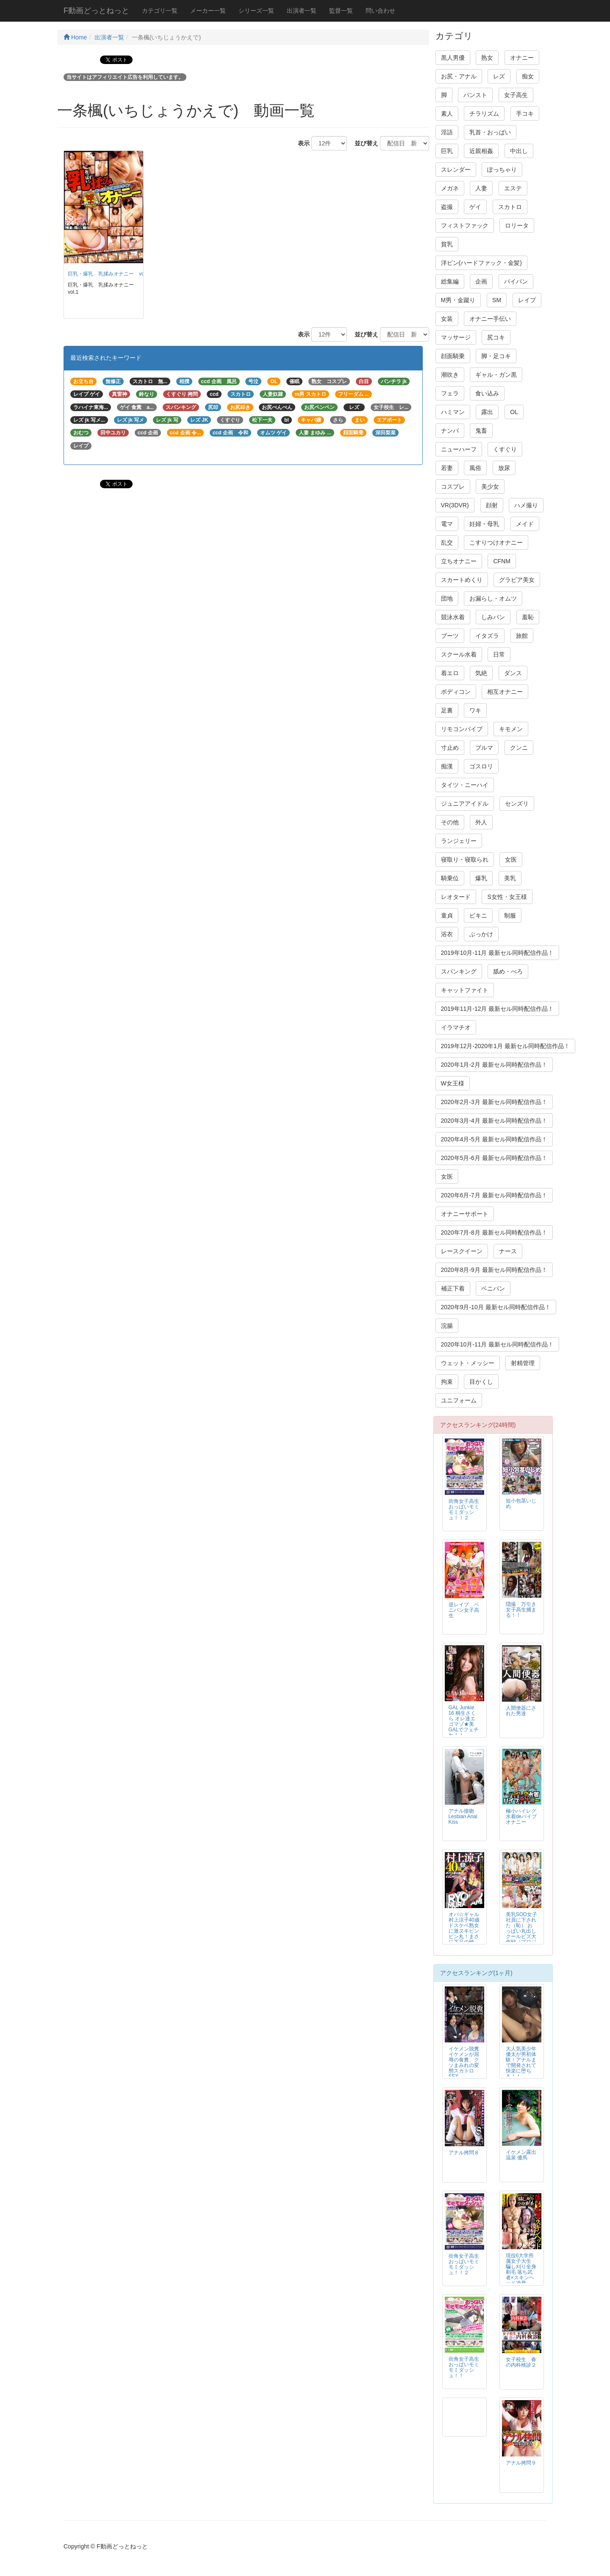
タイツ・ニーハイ (464, 785)
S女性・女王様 (507, 896)
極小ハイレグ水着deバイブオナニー (521, 1816)
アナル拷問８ (464, 2153)
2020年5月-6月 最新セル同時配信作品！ (494, 1157)
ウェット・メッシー (467, 1363)
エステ (513, 188)
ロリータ (517, 225)
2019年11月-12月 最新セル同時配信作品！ (497, 1008)
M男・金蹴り (458, 300)
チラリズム (484, 113)
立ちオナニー (459, 561)
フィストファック (464, 225)
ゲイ (475, 206)
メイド (525, 523)
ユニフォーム (459, 1400)
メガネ (450, 188)
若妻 (447, 468)
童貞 (447, 915)
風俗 (475, 468)
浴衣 (447, 934)
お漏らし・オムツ (493, 598)
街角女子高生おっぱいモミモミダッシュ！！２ (464, 1509)
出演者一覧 (301, 10)
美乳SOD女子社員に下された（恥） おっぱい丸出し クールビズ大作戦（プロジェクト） (521, 1931)
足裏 (447, 710)
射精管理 (523, 1363)
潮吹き (450, 374)
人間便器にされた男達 (521, 1710)
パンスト (475, 95)
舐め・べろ (508, 971)
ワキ (475, 710)
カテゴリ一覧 (159, 10)
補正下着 (453, 1288)
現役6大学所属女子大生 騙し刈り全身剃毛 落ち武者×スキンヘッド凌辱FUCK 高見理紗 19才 (521, 2275)
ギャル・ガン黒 (496, 374)
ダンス (513, 673)
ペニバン (493, 1288)
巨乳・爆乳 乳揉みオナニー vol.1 (109, 274)
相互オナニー (505, 691)
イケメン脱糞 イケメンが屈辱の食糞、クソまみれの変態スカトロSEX (466, 2062)
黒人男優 (453, 57)
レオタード (456, 896)
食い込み (487, 393)
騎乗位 (450, 878)
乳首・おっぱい (490, 132)
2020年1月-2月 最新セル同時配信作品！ (494, 1064)
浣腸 (447, 1325)
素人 (447, 113)
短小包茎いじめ (521, 1503)
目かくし (481, 1381)
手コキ (525, 113)
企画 (481, 281)
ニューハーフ (459, 449)
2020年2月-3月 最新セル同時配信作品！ (494, 1102)
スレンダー (456, 169)
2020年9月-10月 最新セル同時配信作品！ (496, 1307)
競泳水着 (453, 617)
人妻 (481, 188)
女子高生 (516, 95)
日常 (499, 654)
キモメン (511, 729)
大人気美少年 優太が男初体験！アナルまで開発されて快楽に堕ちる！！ (521, 2062)
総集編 (450, 281)
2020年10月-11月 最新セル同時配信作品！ (497, 1344)
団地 (447, 598)
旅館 (522, 635)
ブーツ (450, 635)
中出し (519, 150)
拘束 (447, 1381)
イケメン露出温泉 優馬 (521, 2155)
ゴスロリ (481, 766)
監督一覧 (341, 10)
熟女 (487, 57)
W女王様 (452, 1083)
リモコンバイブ (461, 729)
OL (514, 412)
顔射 (492, 505)
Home (75, 37)
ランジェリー (459, 840)
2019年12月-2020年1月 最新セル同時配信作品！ (505, 1046)
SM (496, 300)
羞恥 (528, 617)
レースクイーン (461, 1251)
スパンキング (459, 971)
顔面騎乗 (453, 356)
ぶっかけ (481, 934)
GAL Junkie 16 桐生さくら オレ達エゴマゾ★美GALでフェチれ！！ (464, 1721)
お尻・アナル (459, 76)
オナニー (522, 57)
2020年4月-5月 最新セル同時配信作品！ (494, 1139)
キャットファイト (464, 990)
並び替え (363, 143)
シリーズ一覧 (256, 10)
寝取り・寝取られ (464, 859)
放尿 (504, 468)
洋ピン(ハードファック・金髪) (481, 262)
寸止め (450, 747)
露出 (487, 412)
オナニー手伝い (490, 318)
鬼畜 (481, 430)
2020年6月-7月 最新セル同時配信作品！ (494, 1195)
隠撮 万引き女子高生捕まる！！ (521, 1609)
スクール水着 (459, 654)
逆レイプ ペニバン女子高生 (464, 1610)
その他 (450, 822)
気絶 (481, 673)
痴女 (528, 76)
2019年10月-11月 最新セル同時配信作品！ (497, 952)
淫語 (447, 132)
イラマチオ (456, 1027)
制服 (510, 915)
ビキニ (478, 915)
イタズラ (487, 635)
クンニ (519, 747)
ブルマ (484, 747)
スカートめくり (461, 579)
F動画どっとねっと (96, 10)
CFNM (501, 561)
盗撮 (447, 206)
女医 (511, 859)
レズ (499, 76)
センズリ (517, 803)
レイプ (527, 300)
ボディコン (456, 691)
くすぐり (505, 449)
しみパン (493, 617)
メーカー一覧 (208, 10)
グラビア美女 (517, 579)
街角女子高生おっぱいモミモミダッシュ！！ (464, 2367)
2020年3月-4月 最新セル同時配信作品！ (494, 1120)
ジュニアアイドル (464, 803)
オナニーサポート (464, 1213)
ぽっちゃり (502, 169)
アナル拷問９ (521, 2463)
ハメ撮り (526, 505)
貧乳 (447, 244)
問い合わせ (380, 10)
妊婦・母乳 (484, 523)
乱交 (447, 542)
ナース (508, 1251)
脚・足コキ (496, 356)
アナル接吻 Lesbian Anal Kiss (464, 1816)
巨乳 (447, 150)
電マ (447, 523)
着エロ (450, 673)
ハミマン (453, 412)
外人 (481, 822)
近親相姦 (481, 150)
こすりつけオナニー (496, 542)
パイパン (516, 281)
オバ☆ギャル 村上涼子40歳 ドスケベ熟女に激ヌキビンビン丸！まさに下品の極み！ (464, 1931)
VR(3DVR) (455, 505)
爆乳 (481, 878)
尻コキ (496, 337)
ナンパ (450, 430)
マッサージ (456, 337)
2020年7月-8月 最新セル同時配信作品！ (494, 1232)
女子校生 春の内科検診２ (521, 2362)
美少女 (490, 486)
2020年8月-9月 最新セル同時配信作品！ (494, 1269)
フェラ (450, 393)
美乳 (510, 878)
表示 (301, 143)
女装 (447, 318)
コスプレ (453, 486)
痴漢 (447, 766)
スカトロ (510, 206)
